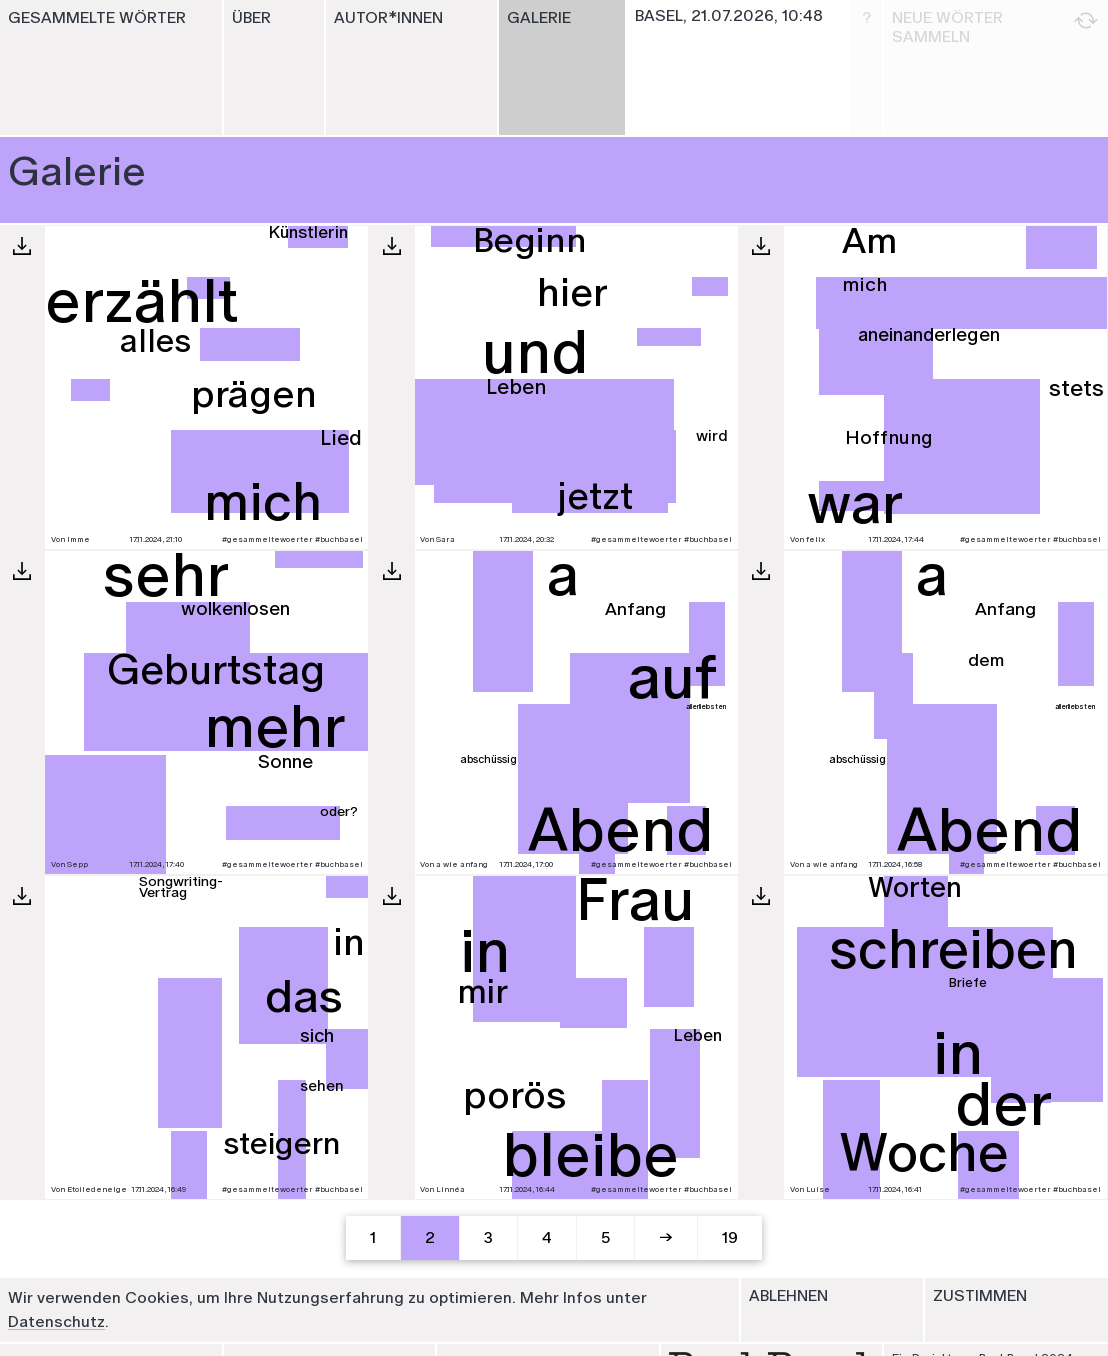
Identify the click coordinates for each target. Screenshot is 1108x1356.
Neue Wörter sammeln (995, 27)
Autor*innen (388, 17)
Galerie (539, 17)
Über (251, 17)
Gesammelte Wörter (97, 17)
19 (730, 1237)
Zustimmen (980, 1295)
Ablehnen (788, 1295)
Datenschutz (56, 1321)
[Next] (667, 1238)
